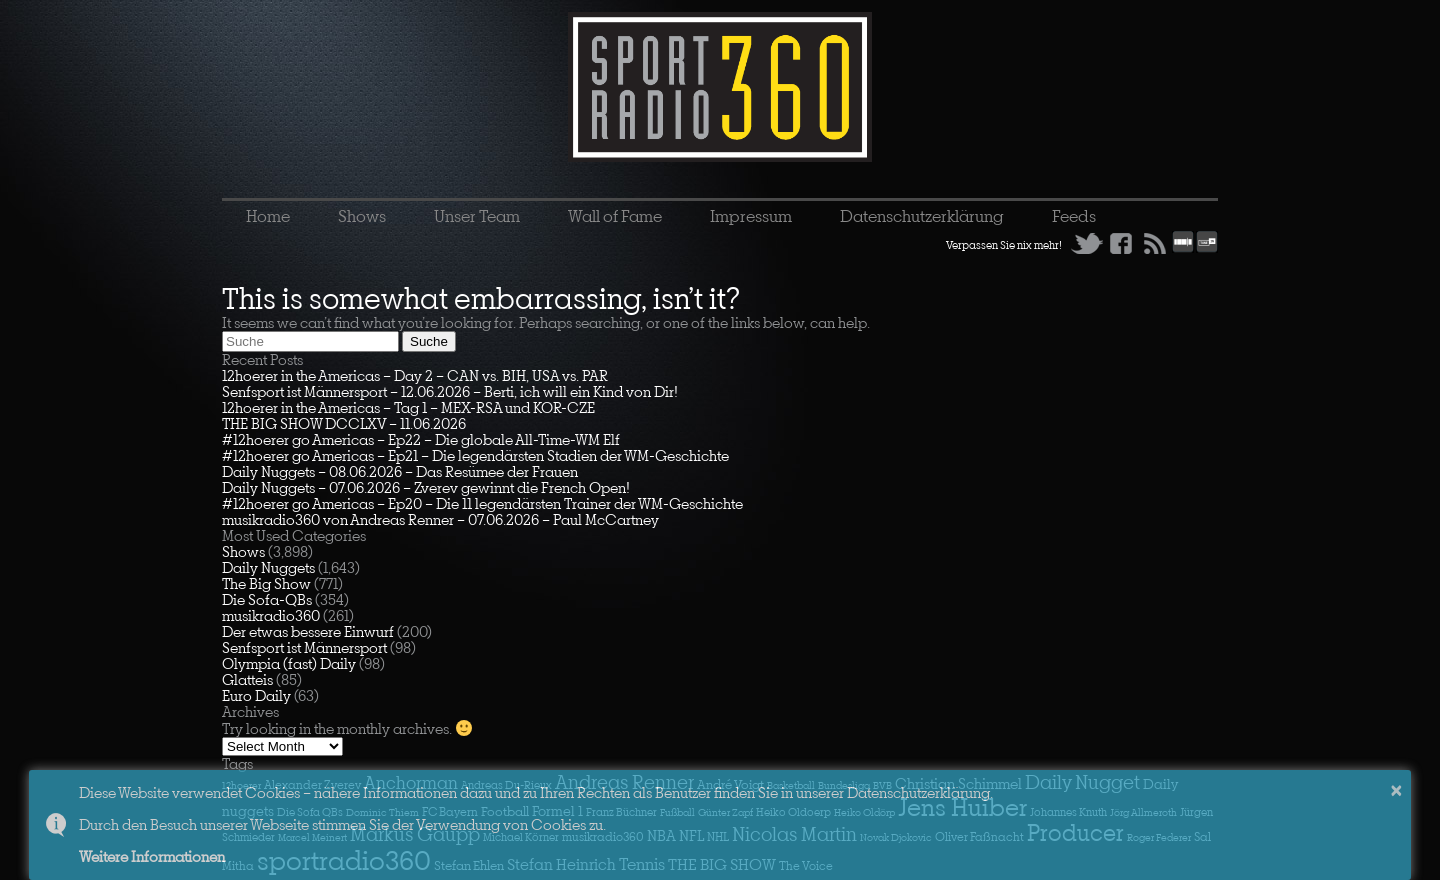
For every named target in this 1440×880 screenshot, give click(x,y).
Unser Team (477, 216)
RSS (1155, 243)
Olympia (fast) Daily (289, 663)
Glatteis (247, 679)
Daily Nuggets (268, 567)
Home (268, 216)
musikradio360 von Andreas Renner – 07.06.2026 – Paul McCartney (440, 519)
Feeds (1074, 216)
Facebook (1121, 243)
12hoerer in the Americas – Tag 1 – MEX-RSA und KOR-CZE (408, 407)
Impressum (751, 216)
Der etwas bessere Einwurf (308, 631)
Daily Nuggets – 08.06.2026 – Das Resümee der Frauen (400, 471)
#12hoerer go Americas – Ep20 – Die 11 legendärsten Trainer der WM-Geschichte (482, 503)
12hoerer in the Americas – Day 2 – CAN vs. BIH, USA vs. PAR (415, 375)
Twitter (1087, 243)
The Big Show (266, 583)
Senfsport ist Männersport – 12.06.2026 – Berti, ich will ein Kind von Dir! (450, 391)
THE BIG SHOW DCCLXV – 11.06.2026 (344, 423)
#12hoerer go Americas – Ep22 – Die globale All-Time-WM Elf (421, 439)
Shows (362, 216)
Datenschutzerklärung (922, 216)
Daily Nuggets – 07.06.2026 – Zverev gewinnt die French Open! (426, 487)
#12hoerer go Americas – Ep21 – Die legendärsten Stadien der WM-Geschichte (475, 455)
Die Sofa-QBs (267, 599)
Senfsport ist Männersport (304, 647)
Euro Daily (256, 695)
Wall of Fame (615, 216)
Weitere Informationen (152, 856)
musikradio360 (271, 615)
